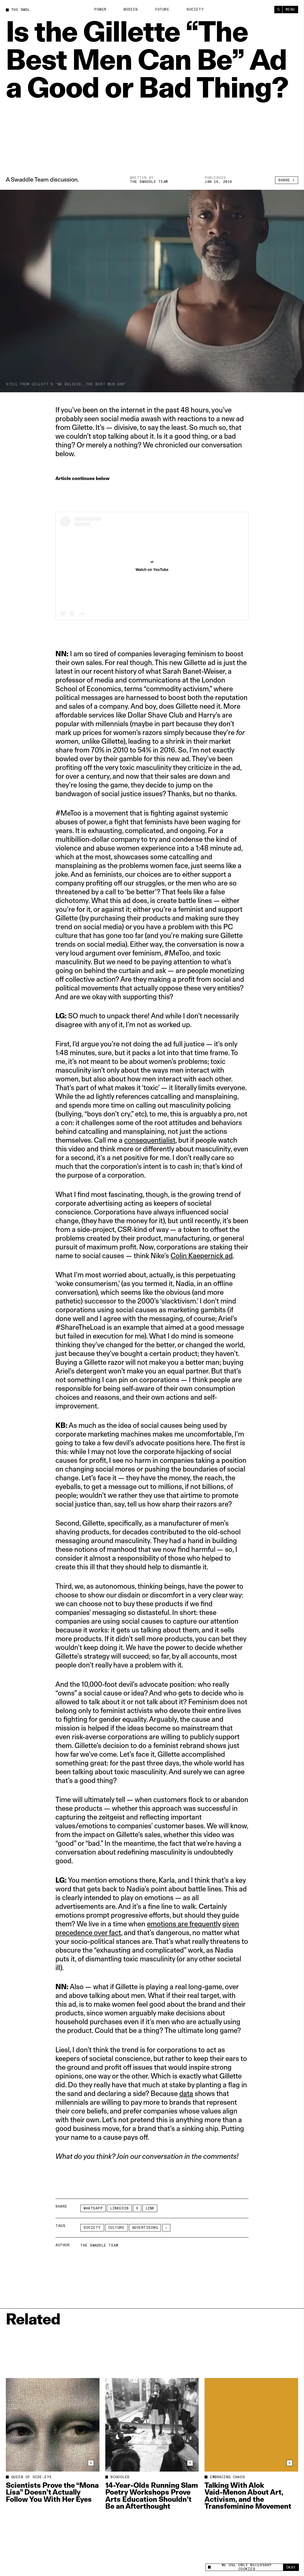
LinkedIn (119, 2208)
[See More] (166, 2227)
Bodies (131, 9)
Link (150, 2208)
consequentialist (149, 1140)
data (186, 2093)
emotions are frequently (184, 1924)
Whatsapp (93, 2208)
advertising (145, 2227)
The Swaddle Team (149, 181)
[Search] (278, 9)
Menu (290, 9)
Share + (286, 180)
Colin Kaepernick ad (202, 1256)
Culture (116, 2227)
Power (100, 9)
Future (162, 9)
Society (195, 9)
